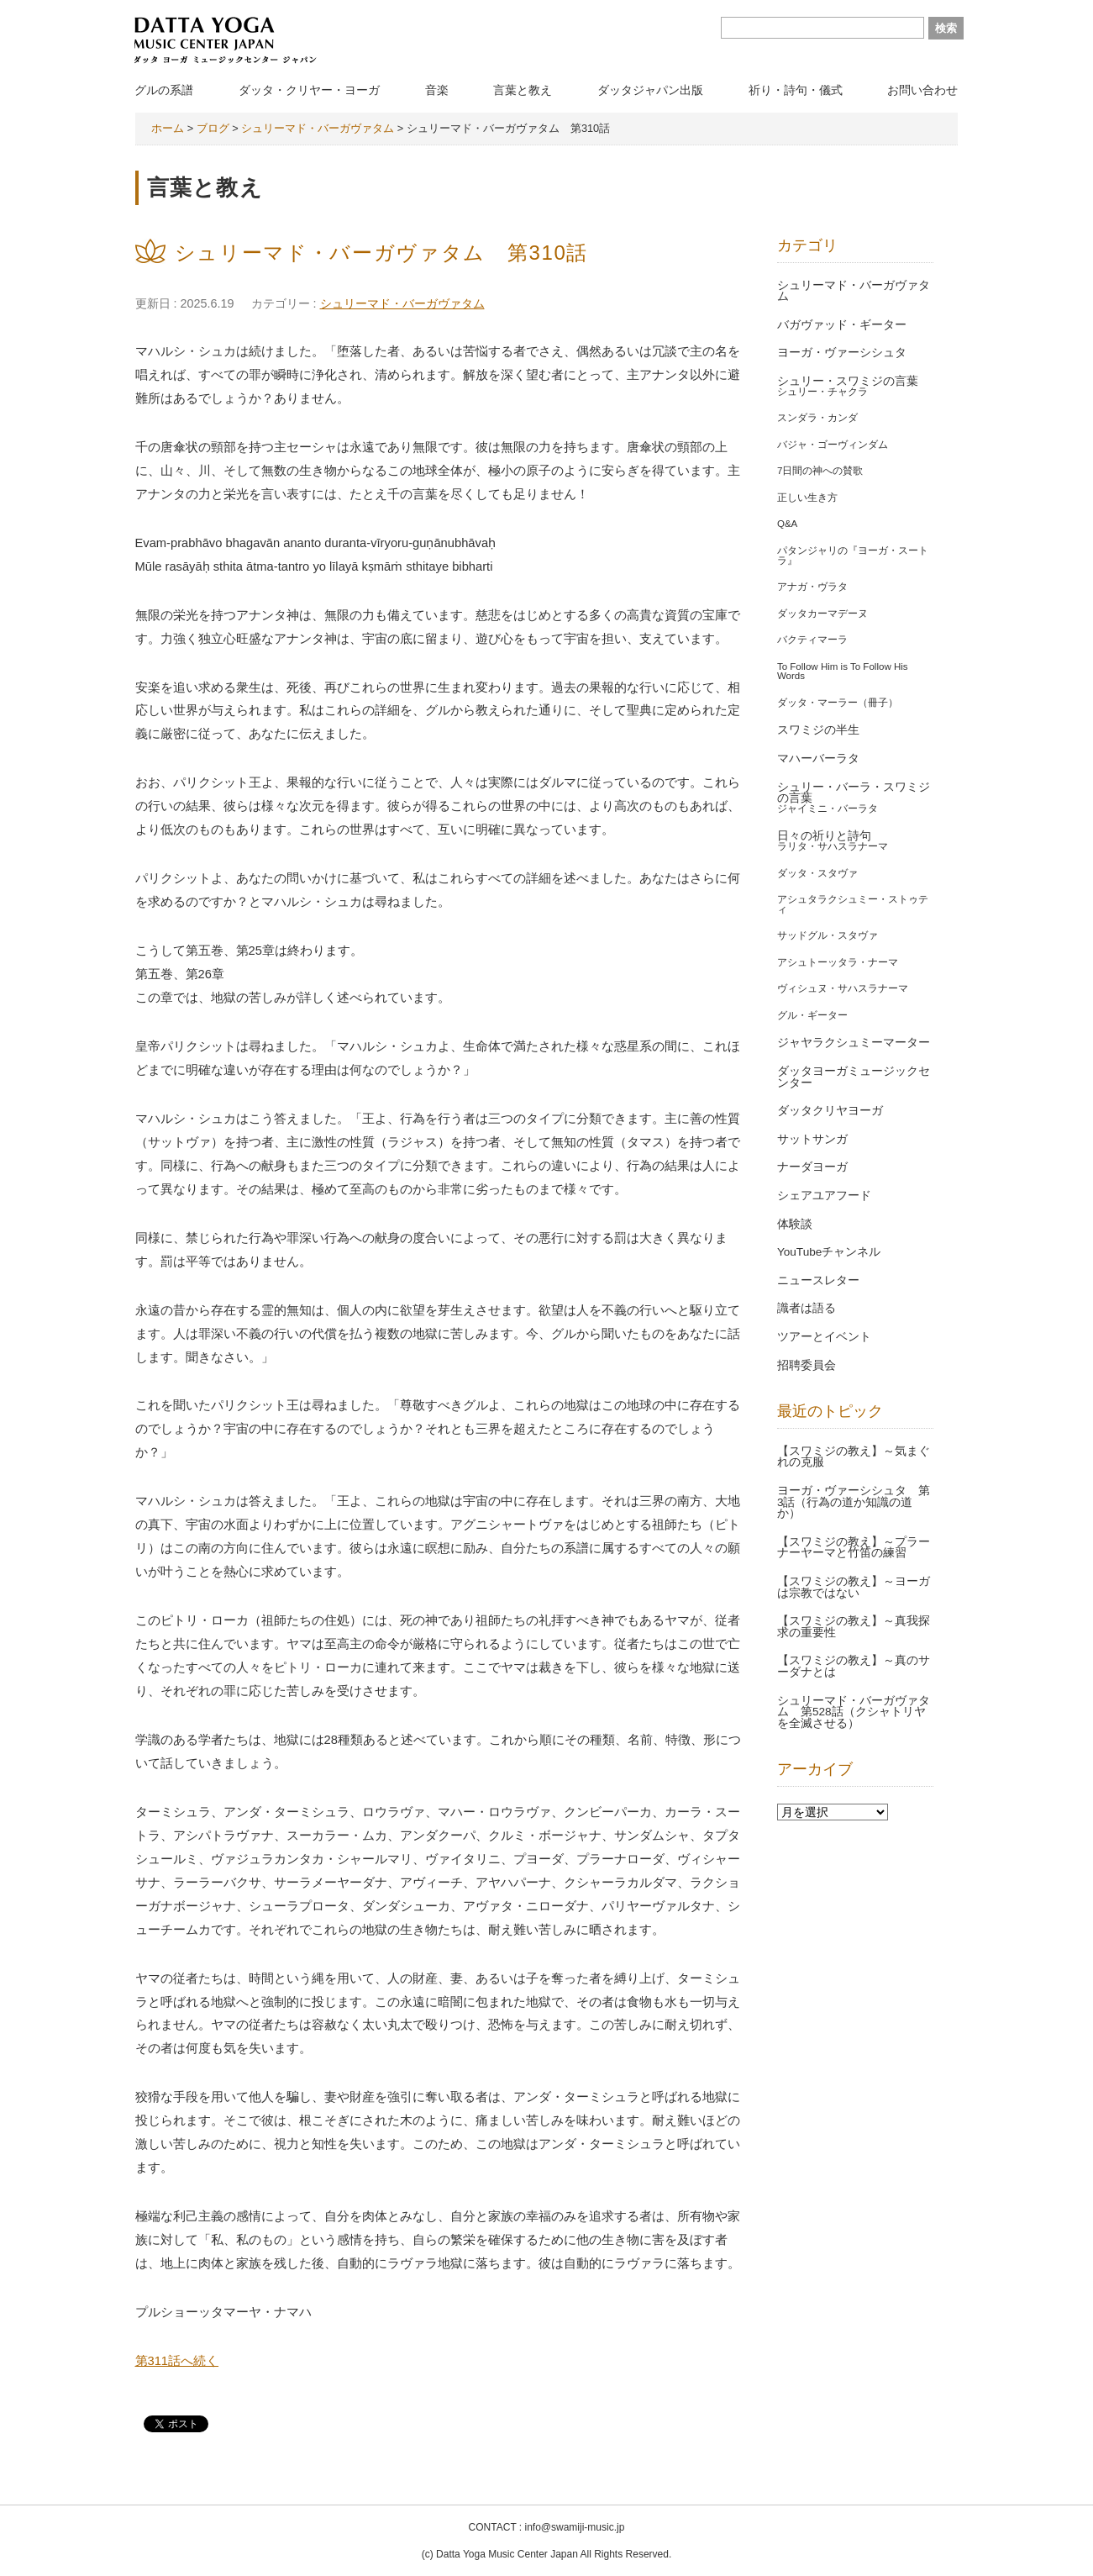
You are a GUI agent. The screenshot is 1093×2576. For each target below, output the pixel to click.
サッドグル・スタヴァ (827, 935)
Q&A (787, 524)
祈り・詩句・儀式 (796, 90)
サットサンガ (812, 1139)
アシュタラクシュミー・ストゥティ (852, 904)
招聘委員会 (806, 1365)
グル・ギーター (812, 1015)
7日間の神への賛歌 (820, 471)
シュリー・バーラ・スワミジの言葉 (853, 793)
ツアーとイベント (824, 1336)
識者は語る (806, 1308)
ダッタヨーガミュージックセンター (853, 1077)
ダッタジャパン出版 (650, 90)
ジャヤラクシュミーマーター (853, 1042)
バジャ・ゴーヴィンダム (832, 445)
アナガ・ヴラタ (812, 587)
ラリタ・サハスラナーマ (832, 846)
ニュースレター (818, 1280)
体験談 (794, 1224)
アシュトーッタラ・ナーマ (837, 962)
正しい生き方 (807, 498)
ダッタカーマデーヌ (822, 613)
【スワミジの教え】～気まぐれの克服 (853, 1457)
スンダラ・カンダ (817, 418)
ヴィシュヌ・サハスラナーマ (842, 988)
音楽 (437, 90)
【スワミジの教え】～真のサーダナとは (853, 1666)
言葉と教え (522, 90)
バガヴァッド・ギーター (841, 325)
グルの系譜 (163, 90)
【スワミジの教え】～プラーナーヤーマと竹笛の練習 (853, 1548)
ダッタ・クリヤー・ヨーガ (309, 90)
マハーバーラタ (818, 758)
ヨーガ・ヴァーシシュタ (841, 352)
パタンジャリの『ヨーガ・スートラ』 (852, 555)
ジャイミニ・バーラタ (827, 808)
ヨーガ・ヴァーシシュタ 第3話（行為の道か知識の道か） (853, 1502)
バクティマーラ (812, 640)
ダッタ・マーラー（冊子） (837, 703)
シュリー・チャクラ (822, 392)
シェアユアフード (824, 1195)
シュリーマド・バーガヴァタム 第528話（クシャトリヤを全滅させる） (853, 1712)
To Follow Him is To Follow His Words (842, 671)
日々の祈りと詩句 (824, 836)
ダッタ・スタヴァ (817, 873)
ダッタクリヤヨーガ (830, 1110)
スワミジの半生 (818, 730)
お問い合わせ (922, 90)
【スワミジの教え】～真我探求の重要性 (853, 1627)
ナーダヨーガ (812, 1167)
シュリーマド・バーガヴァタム (402, 303)
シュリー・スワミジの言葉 (847, 381)
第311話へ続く (177, 2361)
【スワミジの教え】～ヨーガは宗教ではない (853, 1587)
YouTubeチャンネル (828, 1252)
